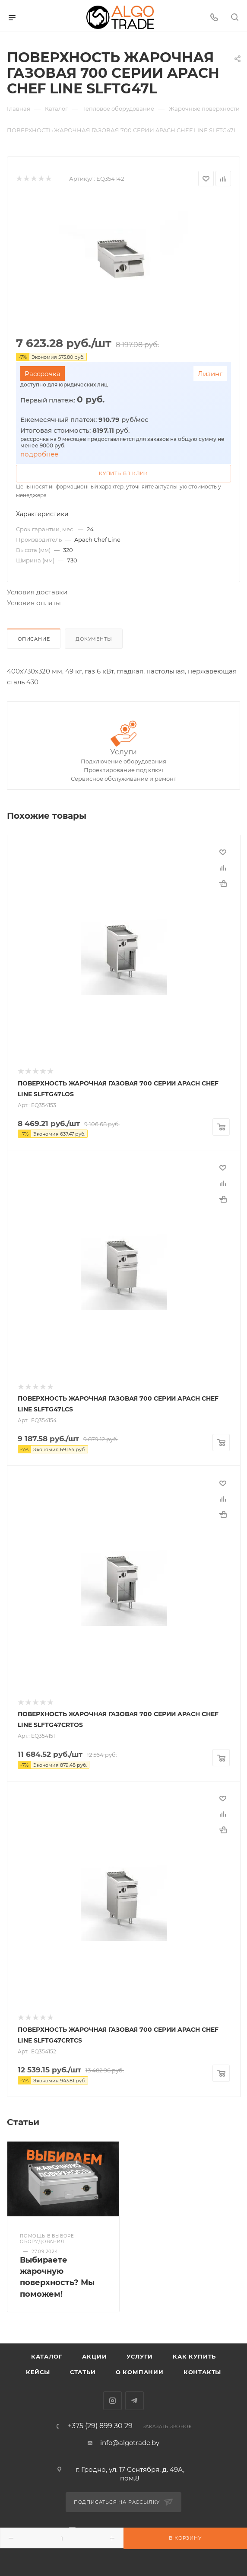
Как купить (194, 2356)
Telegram (134, 2400)
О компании (140, 2372)
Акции (94, 2356)
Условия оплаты (34, 603)
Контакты (202, 2372)
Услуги (123, 751)
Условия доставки (37, 592)
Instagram (112, 2400)
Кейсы (38, 2372)
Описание (34, 639)
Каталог (47, 2356)
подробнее (39, 454)
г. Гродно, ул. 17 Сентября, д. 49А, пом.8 (130, 2473)
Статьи (83, 2372)
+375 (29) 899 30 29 (100, 2426)
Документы (94, 639)
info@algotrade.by (129, 2443)
